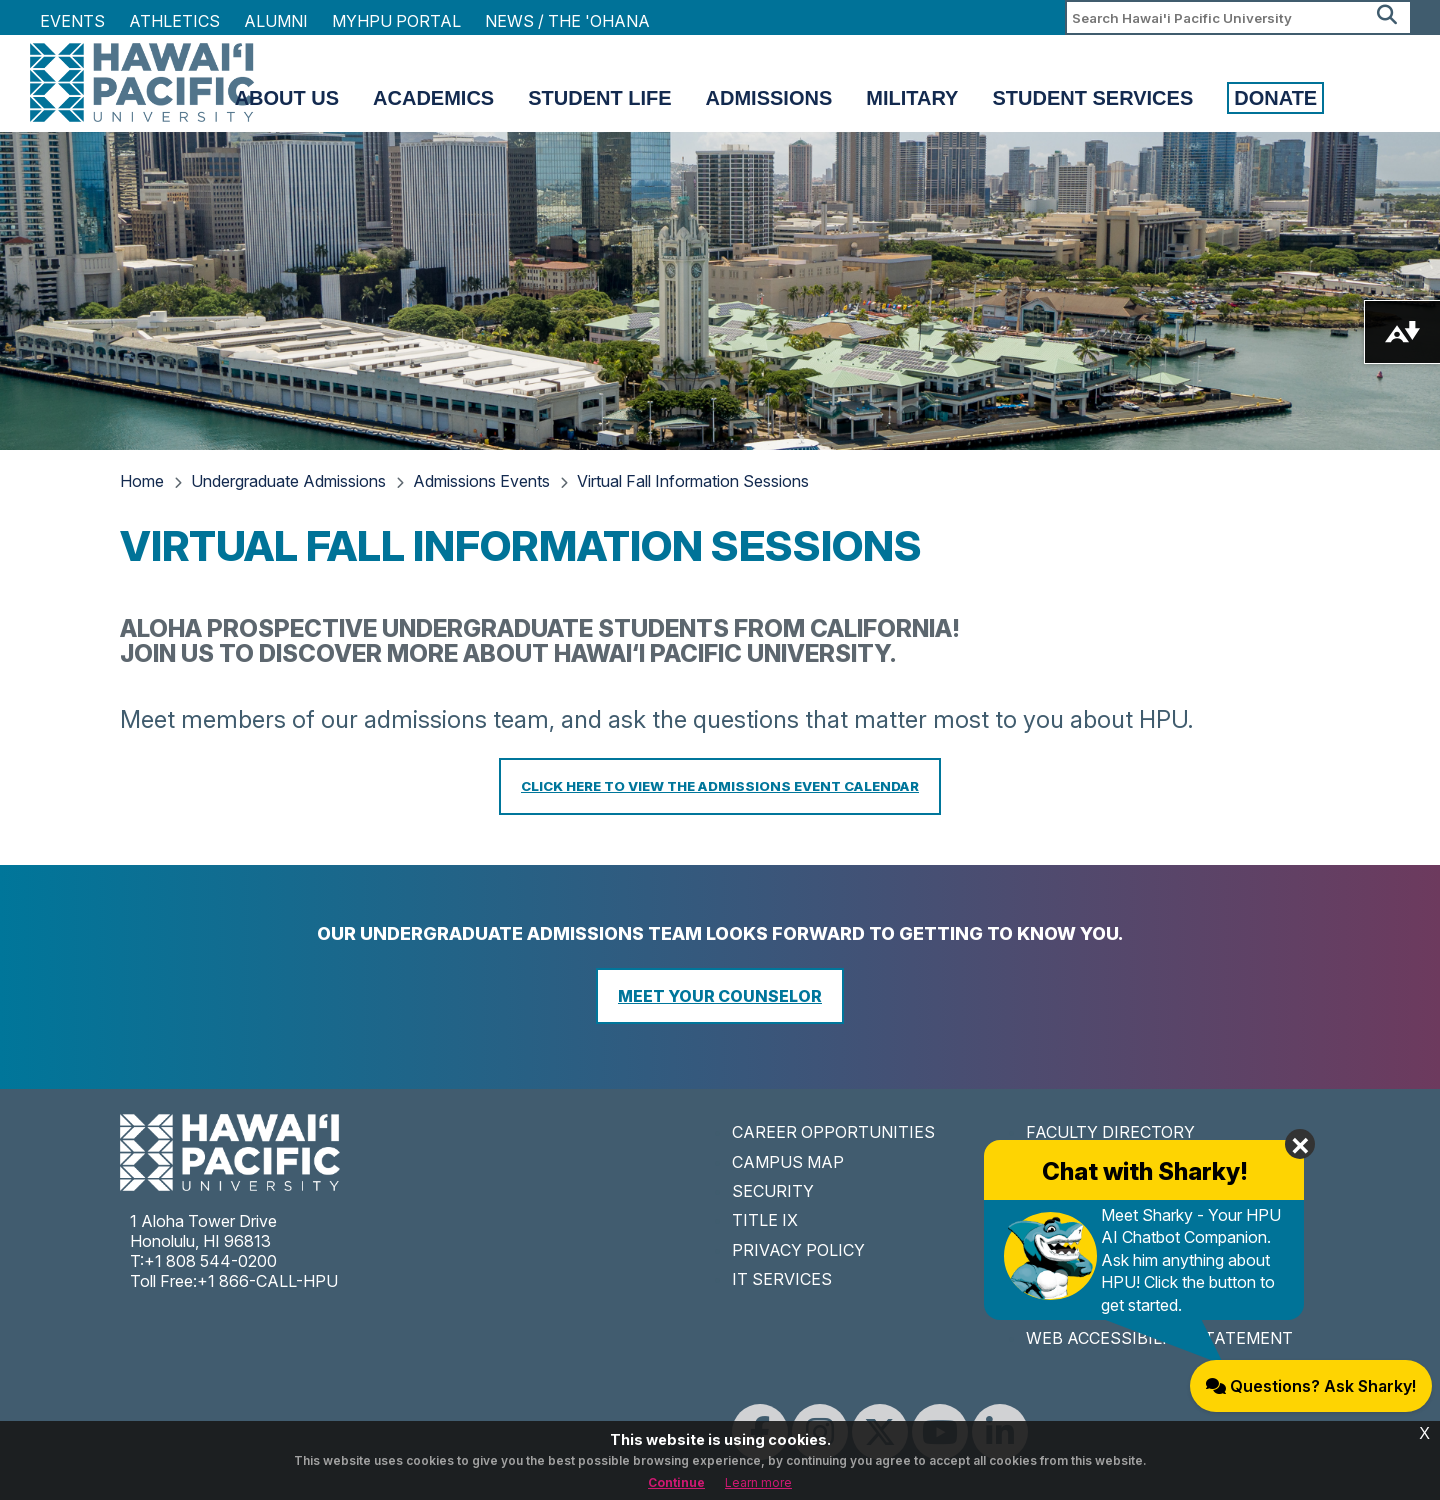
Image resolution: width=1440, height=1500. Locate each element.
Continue (676, 1482)
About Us (287, 98)
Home (142, 481)
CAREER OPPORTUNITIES (833, 1132)
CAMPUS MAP (788, 1162)
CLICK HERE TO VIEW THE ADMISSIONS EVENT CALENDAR (720, 786)
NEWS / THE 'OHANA (567, 21)
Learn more (758, 1482)
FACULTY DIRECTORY (1110, 1132)
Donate (1275, 98)
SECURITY (773, 1191)
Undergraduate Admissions (288, 481)
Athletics (174, 21)
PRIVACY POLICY (798, 1250)
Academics (433, 98)
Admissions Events (481, 481)
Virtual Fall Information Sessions (693, 481)
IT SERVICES (782, 1279)
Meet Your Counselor (720, 996)
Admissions (769, 98)
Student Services (1092, 98)
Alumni (276, 21)
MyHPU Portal (396, 21)
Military (912, 98)
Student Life (599, 98)
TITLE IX (765, 1220)
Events (72, 21)
